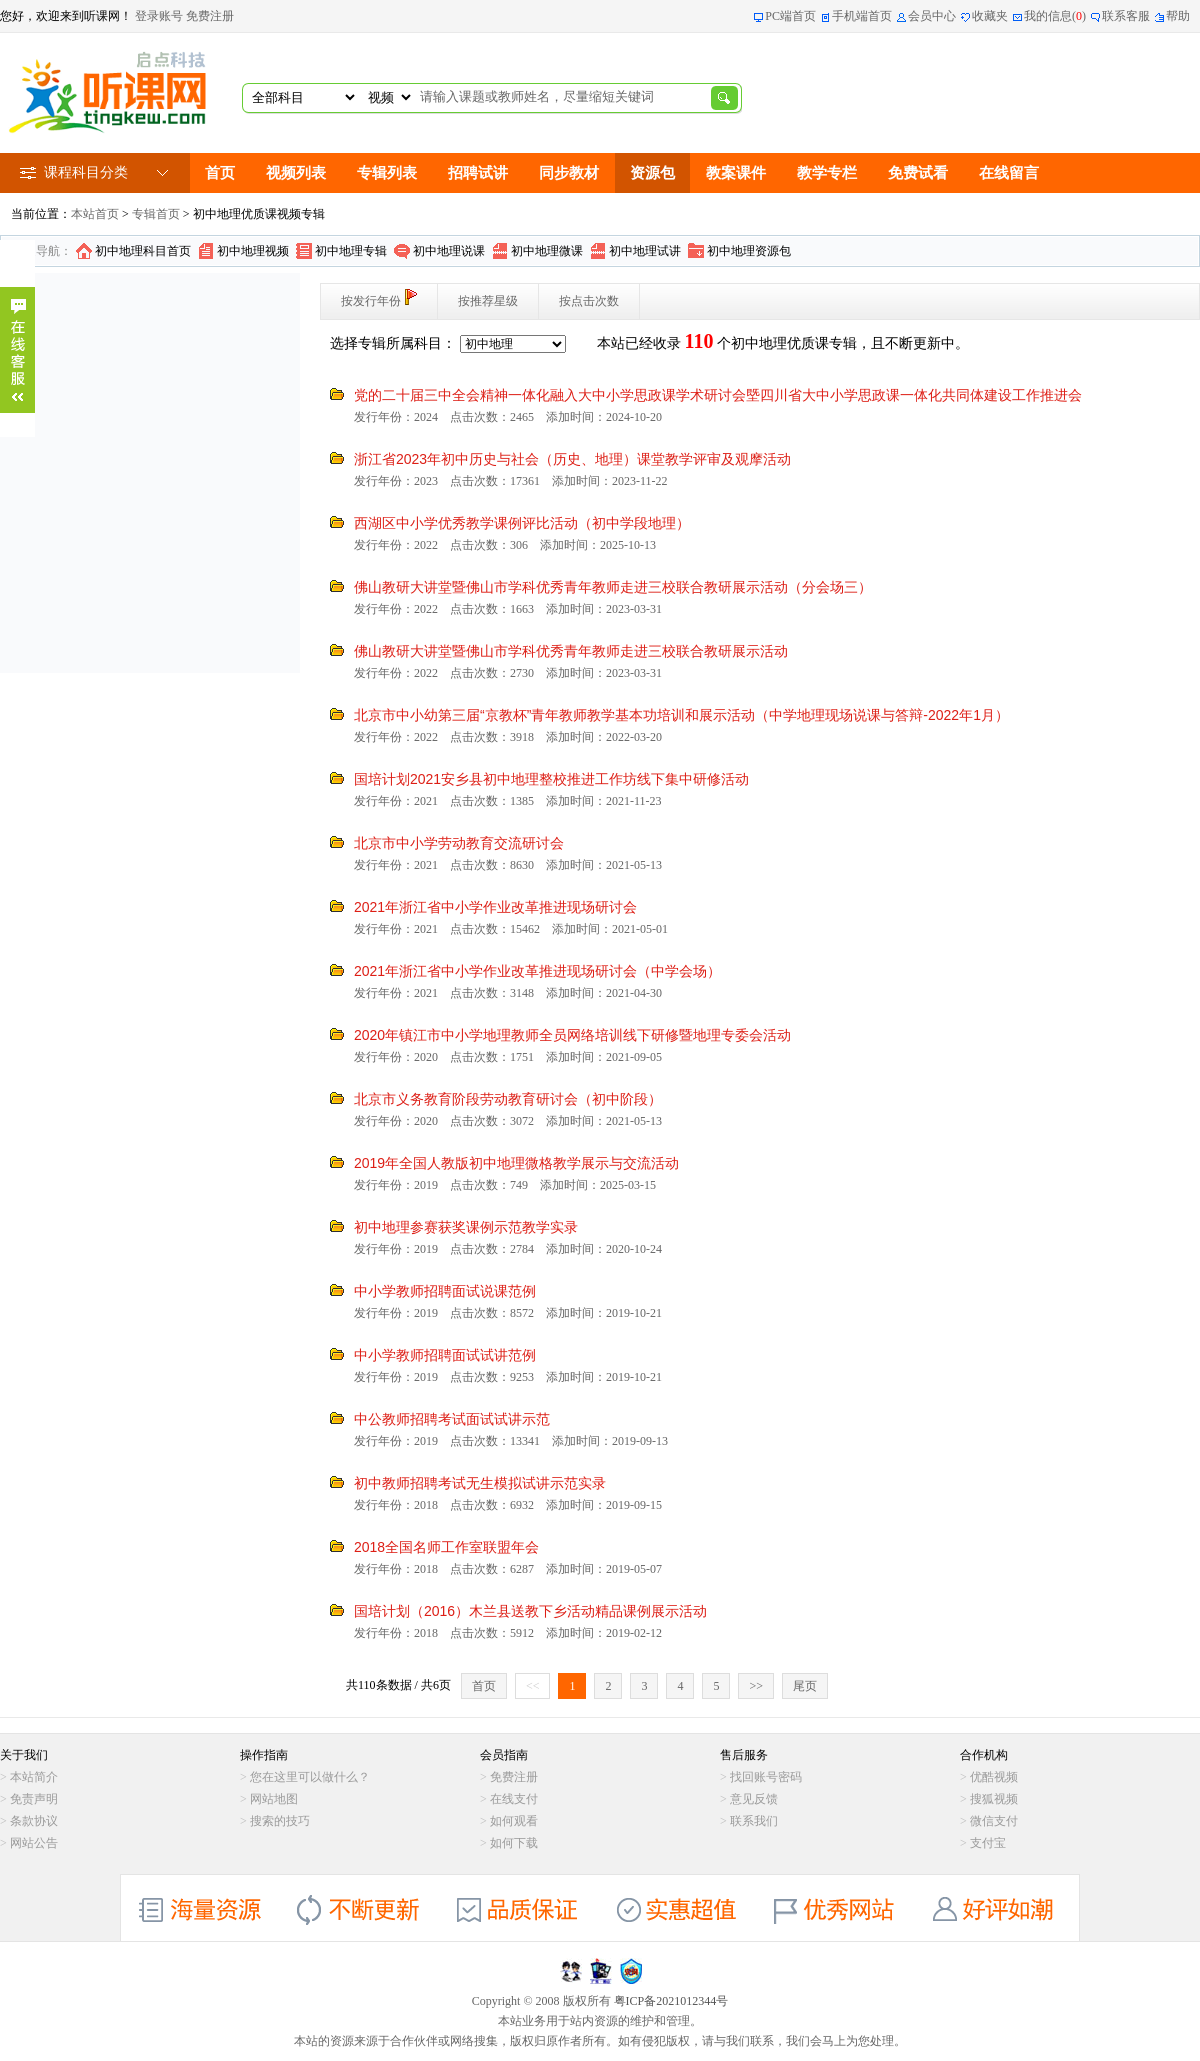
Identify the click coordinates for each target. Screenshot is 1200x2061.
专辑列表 (387, 173)
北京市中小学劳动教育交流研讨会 (459, 843)
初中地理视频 (253, 251)
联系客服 (1126, 16)
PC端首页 (790, 16)
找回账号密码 (766, 1777)
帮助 (1178, 16)
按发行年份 (379, 298)
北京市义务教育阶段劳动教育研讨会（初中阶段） (508, 1099)
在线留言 (1009, 173)
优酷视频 (994, 1777)
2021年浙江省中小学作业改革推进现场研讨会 (495, 907)
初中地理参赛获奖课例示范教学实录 (466, 1227)
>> (756, 1686)
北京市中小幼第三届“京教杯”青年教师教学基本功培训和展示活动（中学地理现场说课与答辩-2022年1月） (681, 715)
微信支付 (994, 1821)
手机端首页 (862, 16)
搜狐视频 (994, 1799)
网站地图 (274, 1799)
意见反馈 (754, 1799)
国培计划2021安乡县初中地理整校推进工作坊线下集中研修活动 (551, 779)
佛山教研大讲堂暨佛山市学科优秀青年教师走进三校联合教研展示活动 (571, 651)
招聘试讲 (478, 173)
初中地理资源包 (749, 251)
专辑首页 (156, 214)
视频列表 (296, 173)
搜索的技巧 (280, 1821)
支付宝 (988, 1843)
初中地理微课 (547, 251)
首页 (220, 173)
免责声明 (34, 1799)
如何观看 (514, 1821)
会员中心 (932, 16)
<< (533, 1686)
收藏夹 (990, 16)
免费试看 (918, 173)
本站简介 (34, 1777)
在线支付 (514, 1799)
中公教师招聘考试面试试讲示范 (452, 1419)
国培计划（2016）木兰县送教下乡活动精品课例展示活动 (530, 1611)
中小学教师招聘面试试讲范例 (445, 1355)
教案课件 (736, 173)
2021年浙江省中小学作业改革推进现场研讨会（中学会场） (537, 971)
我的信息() (1055, 16)
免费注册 (210, 16)
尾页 (805, 1686)
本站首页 (95, 214)
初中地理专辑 (351, 251)
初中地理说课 (449, 251)
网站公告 (34, 1843)
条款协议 (34, 1821)
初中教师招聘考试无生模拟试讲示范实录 (480, 1483)
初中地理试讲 (645, 251)
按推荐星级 (488, 301)
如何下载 (514, 1843)
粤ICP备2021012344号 (671, 2001)
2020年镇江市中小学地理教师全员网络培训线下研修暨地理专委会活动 (572, 1035)
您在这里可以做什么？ (310, 1777)
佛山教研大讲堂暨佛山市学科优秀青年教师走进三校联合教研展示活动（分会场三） (613, 587)
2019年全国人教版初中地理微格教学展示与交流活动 (516, 1163)
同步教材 (569, 173)
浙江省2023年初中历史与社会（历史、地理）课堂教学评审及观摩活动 (572, 459)
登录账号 (159, 16)
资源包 (652, 173)
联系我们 (754, 1821)
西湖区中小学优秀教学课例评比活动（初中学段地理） (522, 523)
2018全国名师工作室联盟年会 (446, 1547)
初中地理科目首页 (143, 251)
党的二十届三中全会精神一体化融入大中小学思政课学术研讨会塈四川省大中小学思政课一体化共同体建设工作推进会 (718, 395)
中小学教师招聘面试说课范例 (445, 1291)
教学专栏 (827, 173)
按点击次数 (589, 301)
